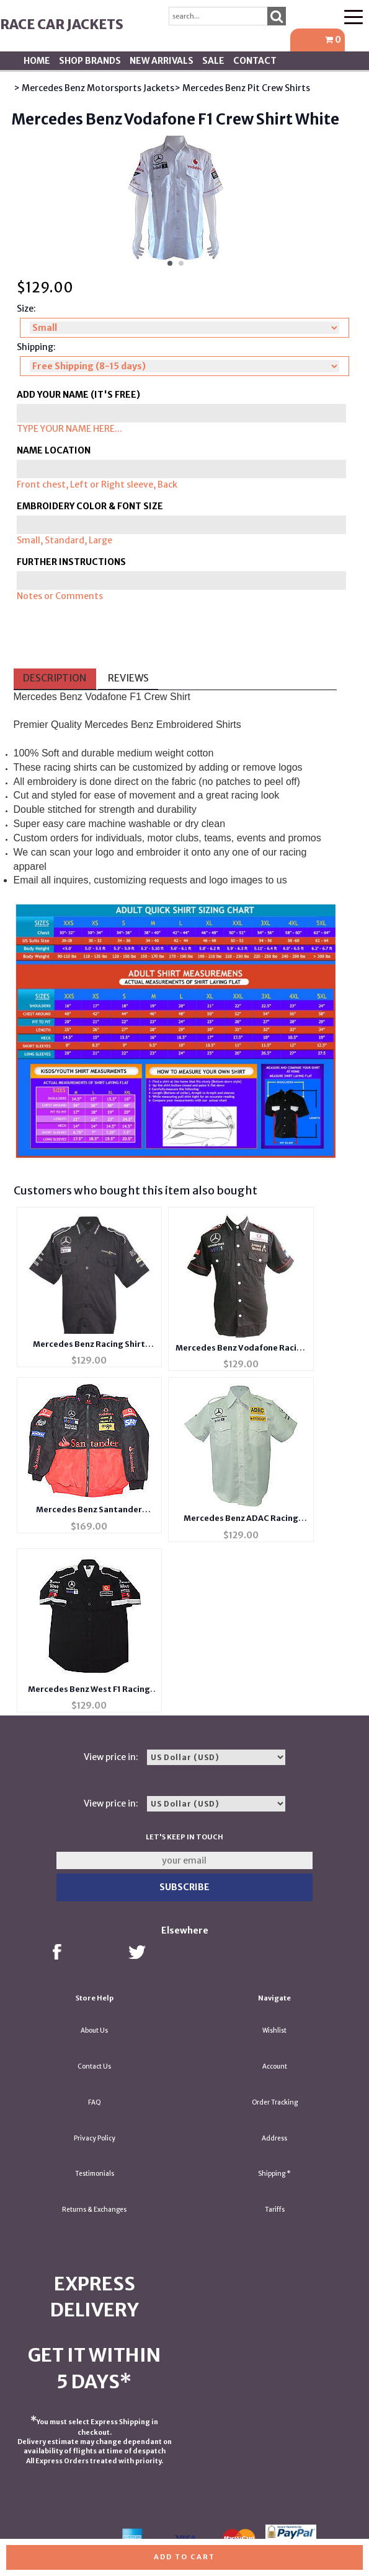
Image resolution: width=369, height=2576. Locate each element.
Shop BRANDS (90, 60)
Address (274, 2138)
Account (274, 2066)
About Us (94, 2030)
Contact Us (94, 2066)
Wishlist (274, 2030)
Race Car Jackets (61, 24)
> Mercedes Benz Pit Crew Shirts (242, 88)
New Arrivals (161, 60)
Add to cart (184, 2556)
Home (37, 60)
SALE (213, 60)
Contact (255, 60)
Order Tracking (275, 2102)
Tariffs (275, 2210)
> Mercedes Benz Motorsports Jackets (94, 88)
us (282, 880)
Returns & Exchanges (94, 2210)
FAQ (94, 2102)
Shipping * (274, 2174)
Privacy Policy (94, 2138)
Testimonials (94, 2174)
